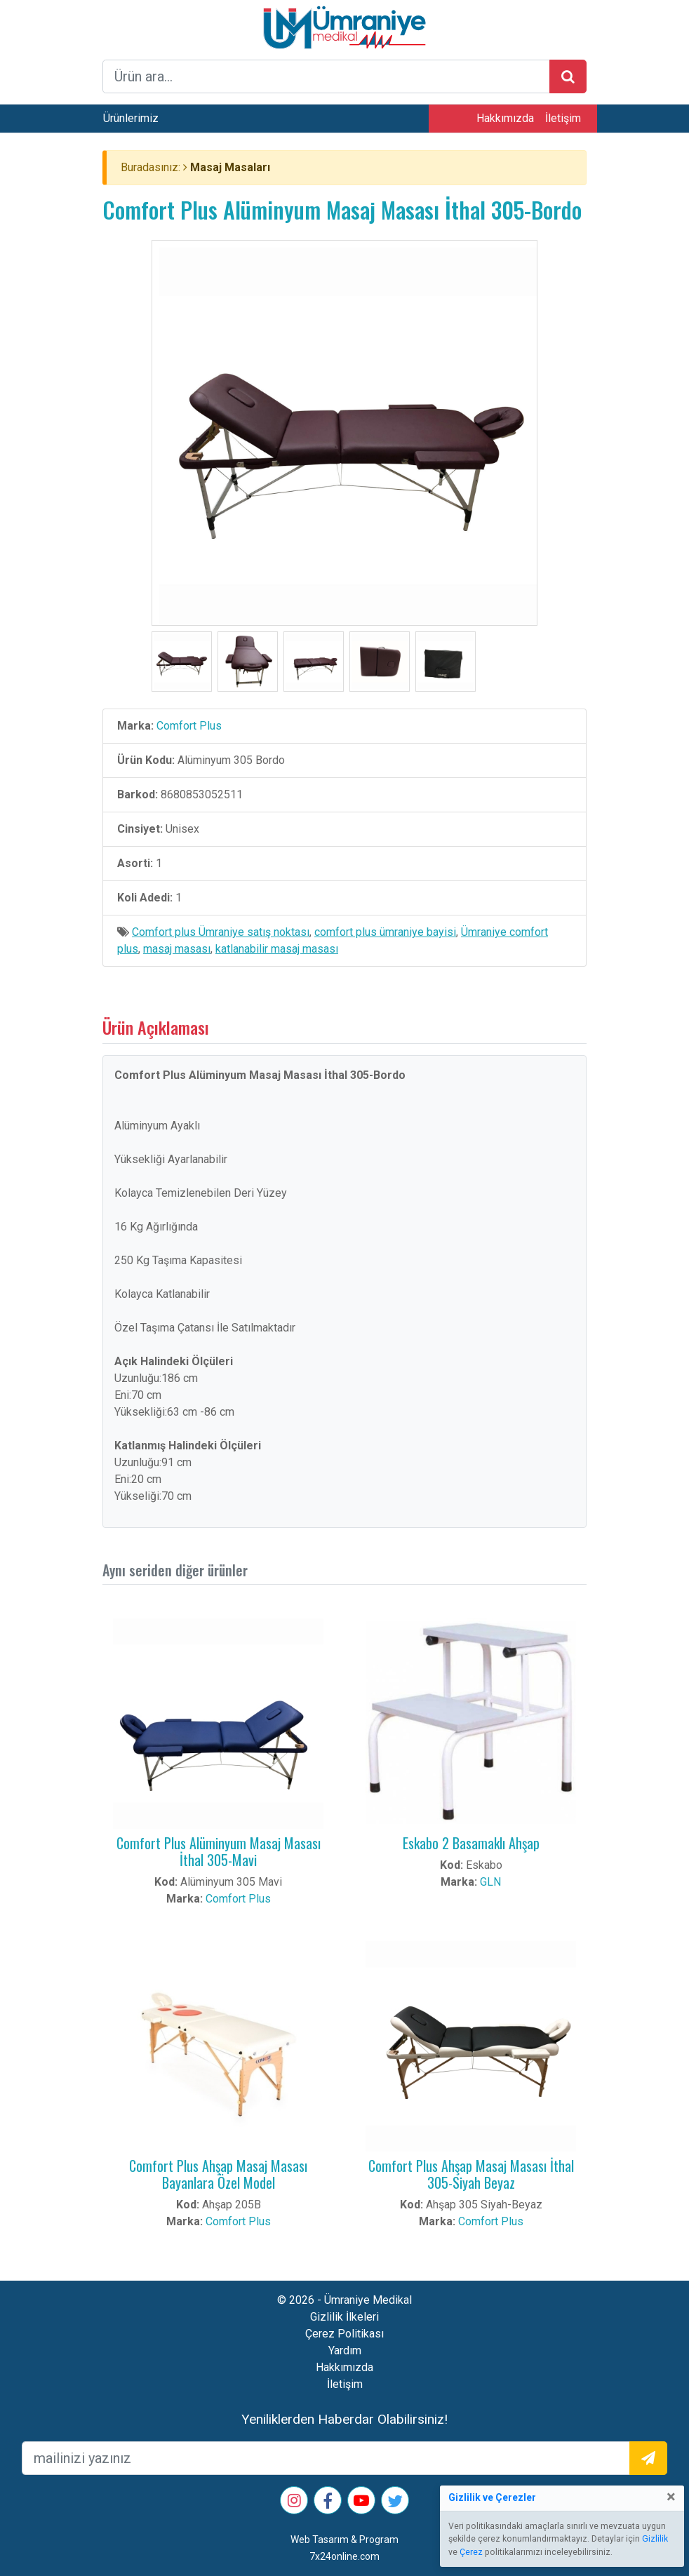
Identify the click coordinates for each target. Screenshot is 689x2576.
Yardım (344, 2350)
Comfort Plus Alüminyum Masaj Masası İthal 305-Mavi (218, 1851)
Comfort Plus (189, 725)
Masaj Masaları (230, 167)
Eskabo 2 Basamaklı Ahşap (471, 1842)
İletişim (563, 118)
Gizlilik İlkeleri (344, 2316)
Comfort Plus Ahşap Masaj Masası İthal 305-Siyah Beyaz (471, 2174)
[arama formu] (326, 76)
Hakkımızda (505, 118)
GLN (490, 1882)
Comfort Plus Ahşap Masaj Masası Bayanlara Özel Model (218, 2174)
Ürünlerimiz (131, 118)
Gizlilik (655, 2539)
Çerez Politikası (344, 2333)
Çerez (471, 2552)
